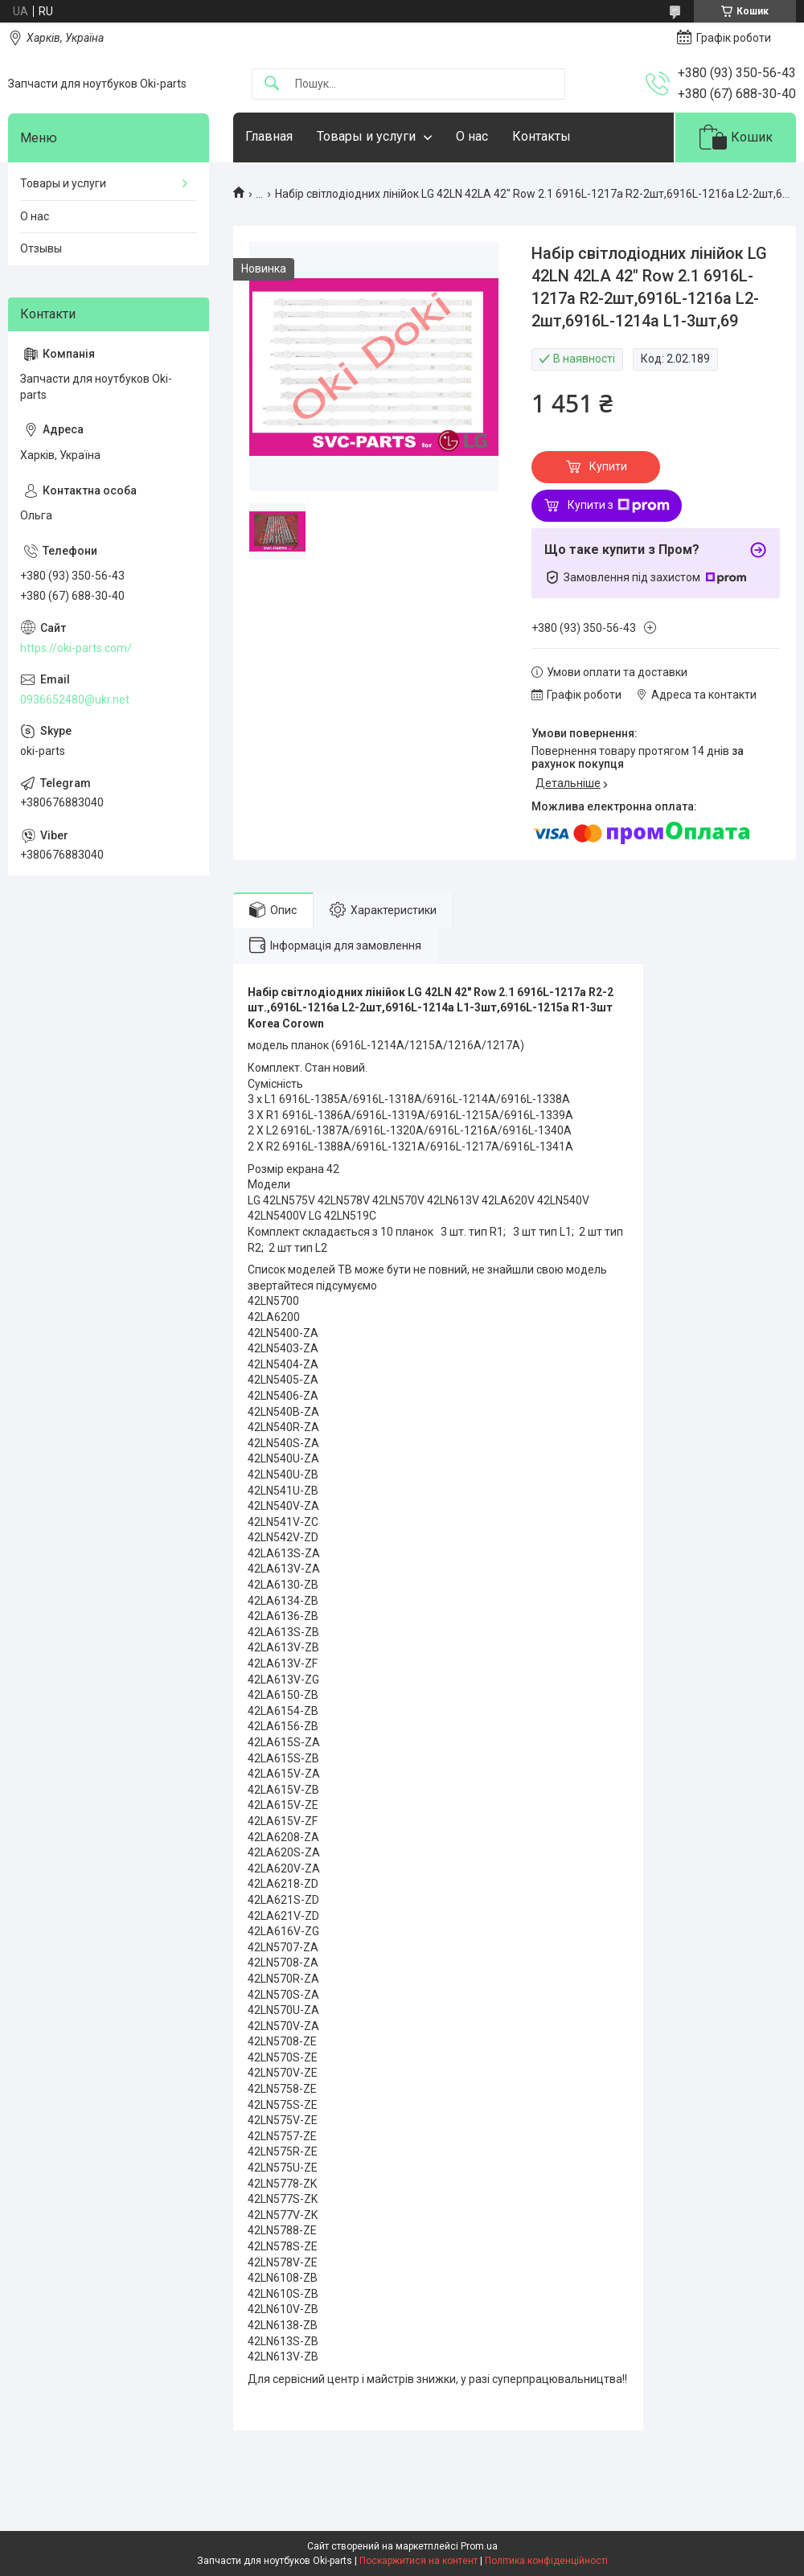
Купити (608, 466)
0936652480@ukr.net (74, 699)
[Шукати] (271, 84)
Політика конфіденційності (546, 2560)
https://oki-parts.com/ (76, 648)
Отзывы (41, 248)
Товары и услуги (366, 136)
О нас (472, 136)
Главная (269, 136)
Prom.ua (479, 2546)
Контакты (541, 136)
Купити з (619, 505)
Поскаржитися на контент (418, 2560)
